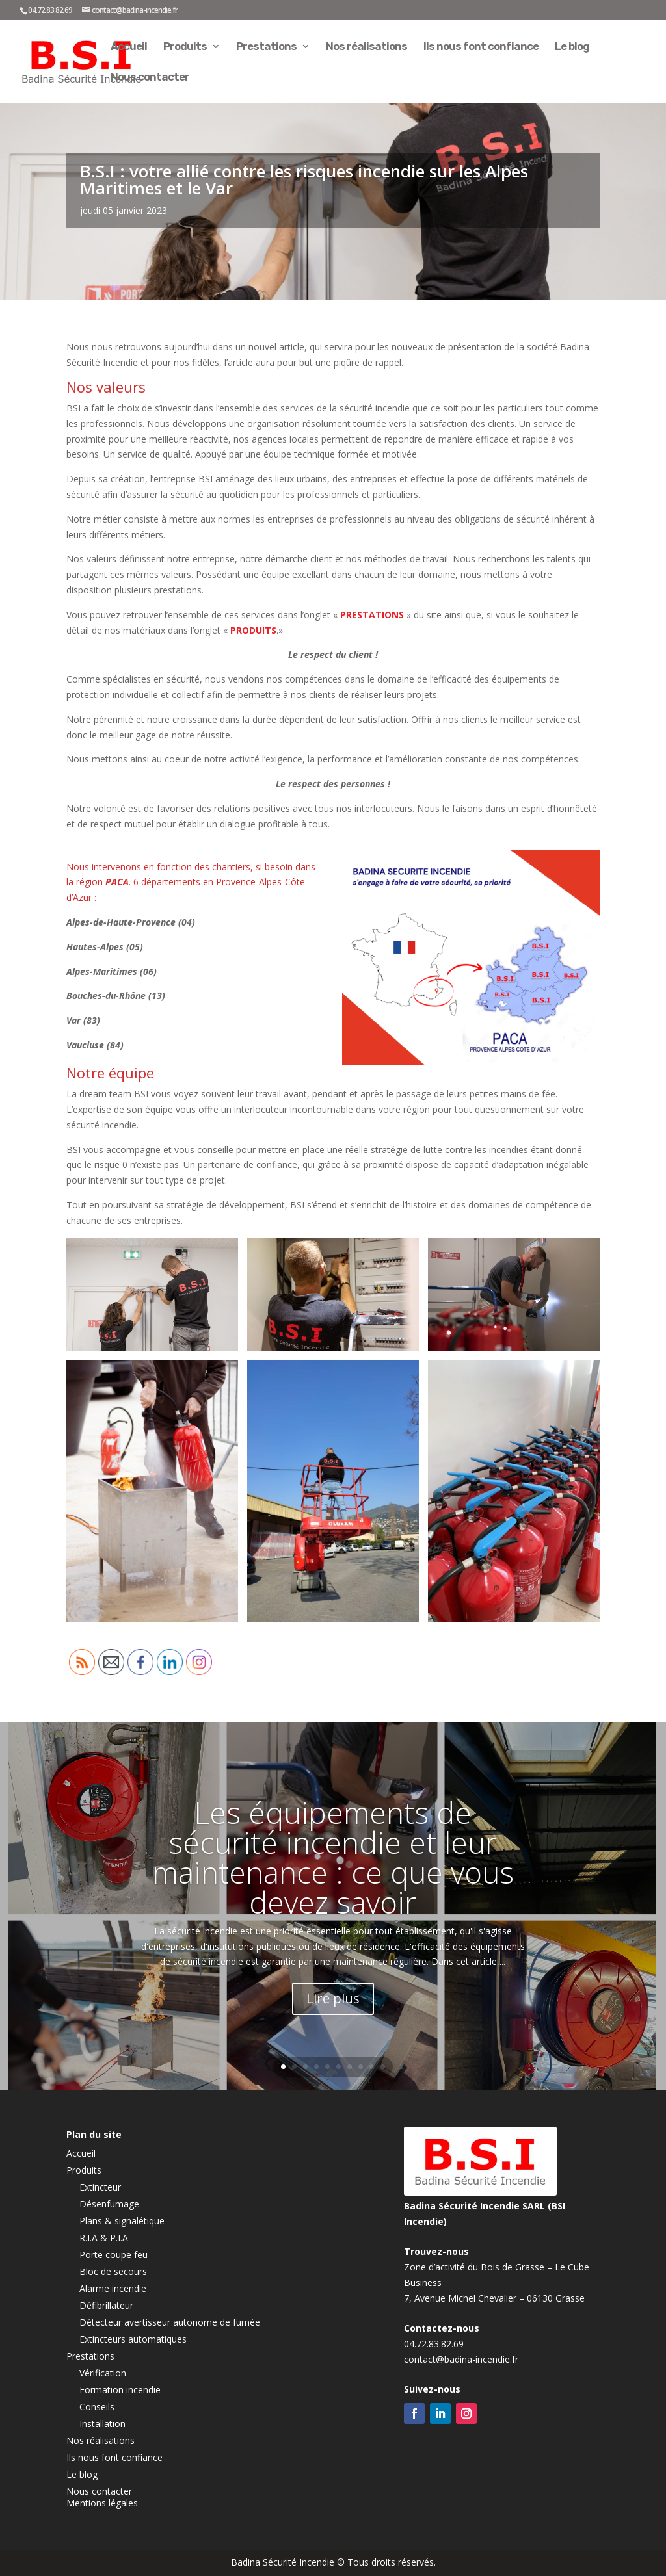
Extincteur (100, 2187)
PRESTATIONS (371, 614)
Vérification (102, 2373)
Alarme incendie (112, 2288)
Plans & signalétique (122, 2221)
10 (382, 2066)
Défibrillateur (106, 2305)
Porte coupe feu (113, 2254)
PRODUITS (253, 630)
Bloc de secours (113, 2271)
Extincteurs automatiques (133, 2339)
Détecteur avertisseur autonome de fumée (169, 2322)
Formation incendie (120, 2390)
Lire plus (333, 1998)
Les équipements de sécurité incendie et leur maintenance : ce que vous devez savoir (333, 1857)
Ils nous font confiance (481, 47)
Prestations (266, 47)
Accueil (129, 47)
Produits (185, 47)
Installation (102, 2423)
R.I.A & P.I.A (103, 2237)
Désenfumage (109, 2204)
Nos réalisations (366, 47)
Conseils (96, 2406)
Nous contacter (150, 77)
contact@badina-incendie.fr (461, 2359)
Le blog (572, 47)
